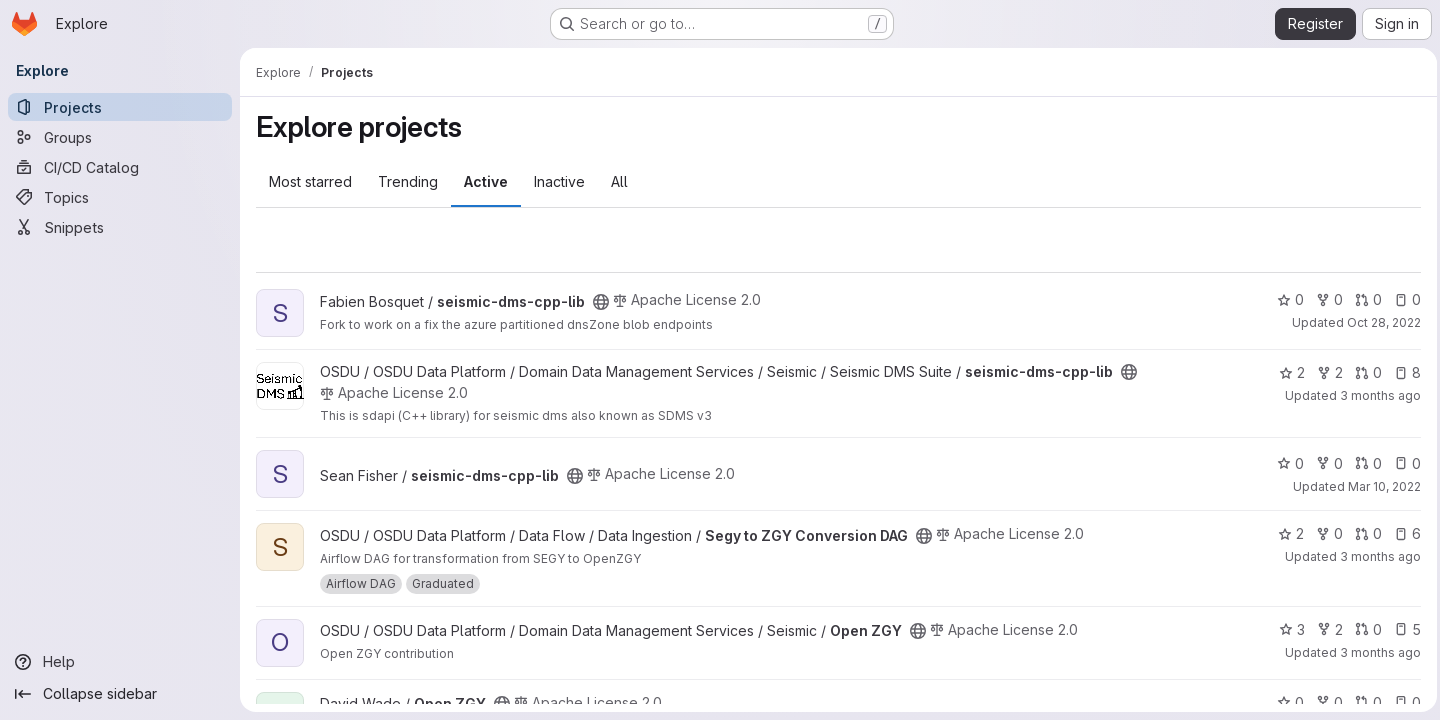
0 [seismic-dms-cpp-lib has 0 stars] (1285, 299)
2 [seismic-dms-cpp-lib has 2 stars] (1287, 372)
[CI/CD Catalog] (120, 167)
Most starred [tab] (310, 181)
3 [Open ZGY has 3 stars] (1287, 629)
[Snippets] (120, 227)
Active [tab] (486, 181)
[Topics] (120, 197)
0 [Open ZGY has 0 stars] (1285, 702)
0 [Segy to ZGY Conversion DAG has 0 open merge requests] (1363, 533)
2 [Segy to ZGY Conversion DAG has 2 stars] (1286, 533)
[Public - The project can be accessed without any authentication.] (601, 302)
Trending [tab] (408, 181)
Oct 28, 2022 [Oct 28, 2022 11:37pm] (1379, 322)
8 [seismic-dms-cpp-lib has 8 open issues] (1402, 372)
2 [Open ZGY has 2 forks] (1325, 629)
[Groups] (120, 137)
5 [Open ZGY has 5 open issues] (1402, 629)
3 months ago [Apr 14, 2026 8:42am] (1375, 652)
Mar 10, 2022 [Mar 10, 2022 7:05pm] (1379, 486)
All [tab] (619, 181)
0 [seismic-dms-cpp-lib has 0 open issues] (1402, 299)
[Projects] (120, 107)
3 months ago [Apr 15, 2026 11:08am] (1375, 556)
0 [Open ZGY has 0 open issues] (1402, 702)
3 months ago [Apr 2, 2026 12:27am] (1375, 395)
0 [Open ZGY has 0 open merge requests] (1363, 629)
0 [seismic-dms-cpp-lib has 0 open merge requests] (1363, 299)
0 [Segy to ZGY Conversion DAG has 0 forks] (1324, 533)
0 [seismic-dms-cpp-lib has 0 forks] (1324, 299)
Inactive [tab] (559, 181)
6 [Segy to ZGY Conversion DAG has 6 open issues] (1402, 533)
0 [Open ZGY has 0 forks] (1324, 702)
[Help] (120, 662)
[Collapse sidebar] (120, 694)
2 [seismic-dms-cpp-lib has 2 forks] (1325, 372)
